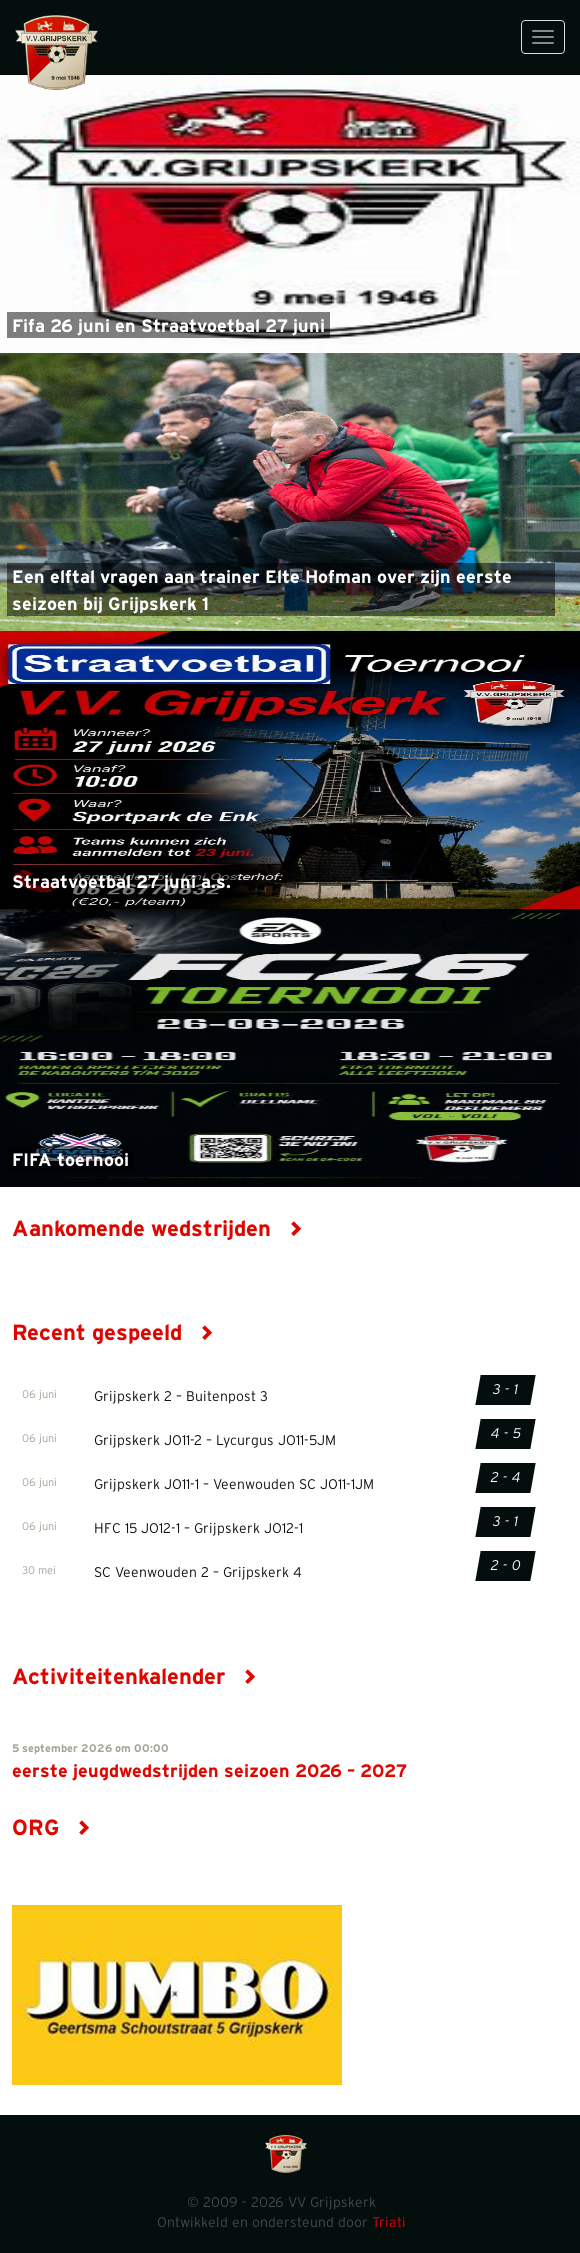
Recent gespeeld (113, 1333)
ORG (51, 1828)
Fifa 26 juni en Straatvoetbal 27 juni (168, 327)
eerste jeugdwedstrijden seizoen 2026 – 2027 (209, 1772)
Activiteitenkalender (134, 1677)
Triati (389, 2223)
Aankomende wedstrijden (157, 1229)
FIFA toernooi (70, 1161)
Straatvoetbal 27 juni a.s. (121, 883)
